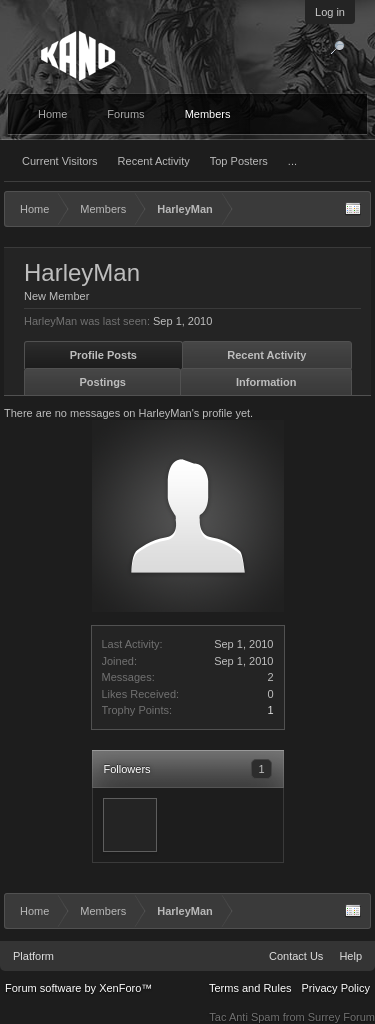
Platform (33, 956)
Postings (103, 382)
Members (208, 114)
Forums (125, 114)
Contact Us (296, 956)
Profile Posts (103, 355)
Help (350, 956)
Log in (330, 12)
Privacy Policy (336, 988)
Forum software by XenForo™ (78, 988)
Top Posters (239, 161)
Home (52, 114)
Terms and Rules (250, 988)
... (292, 161)
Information (266, 382)
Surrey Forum (341, 1017)
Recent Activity (154, 161)
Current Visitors (60, 161)
